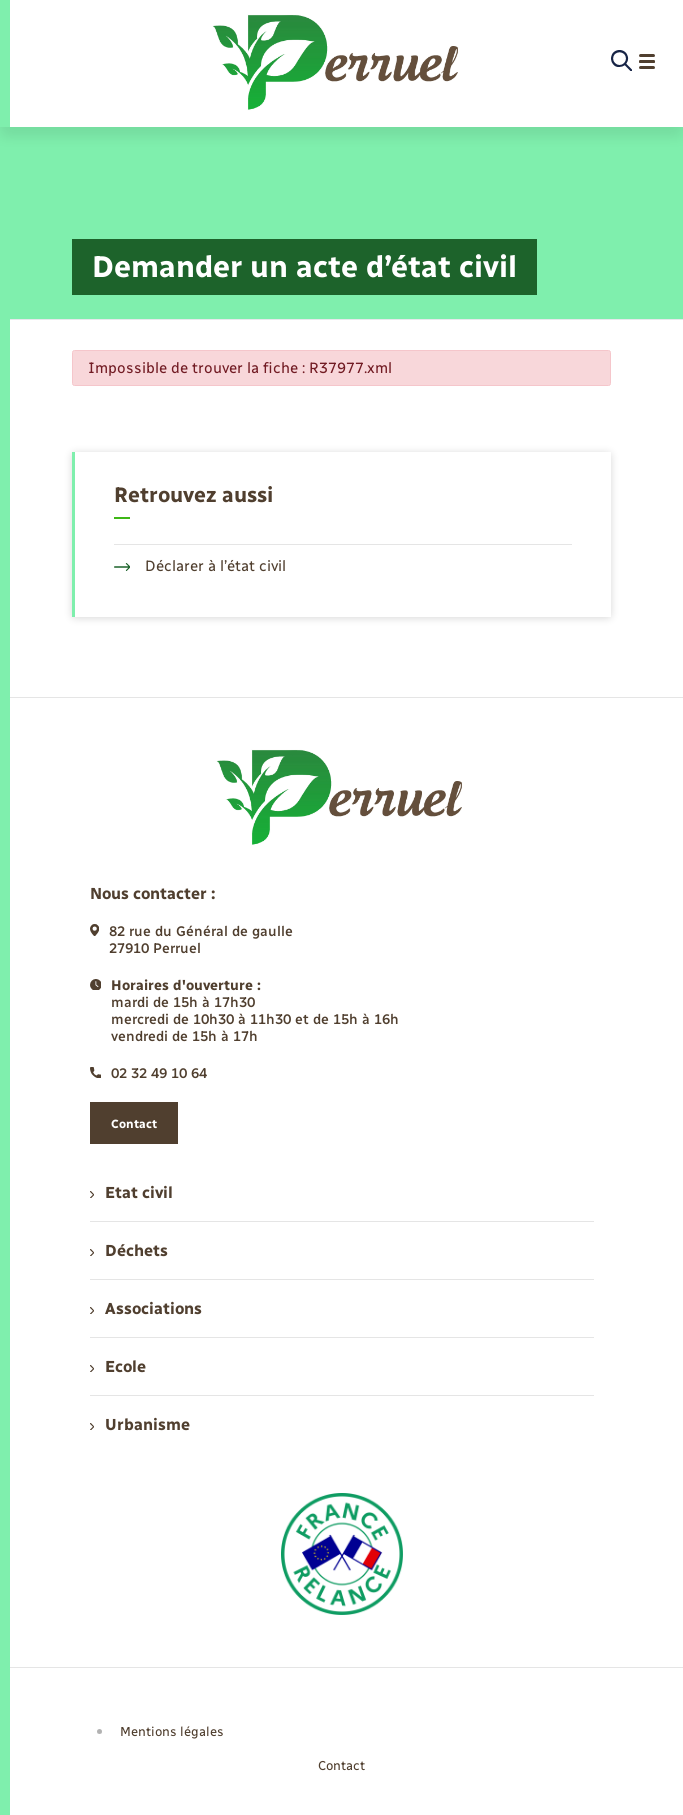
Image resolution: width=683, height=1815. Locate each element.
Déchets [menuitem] (129, 1250)
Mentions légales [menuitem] (172, 1731)
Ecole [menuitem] (118, 1366)
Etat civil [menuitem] (131, 1192)
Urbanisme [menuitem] (140, 1424)
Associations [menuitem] (146, 1308)
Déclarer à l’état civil (200, 566)
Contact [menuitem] (341, 1765)
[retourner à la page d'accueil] (337, 62)
